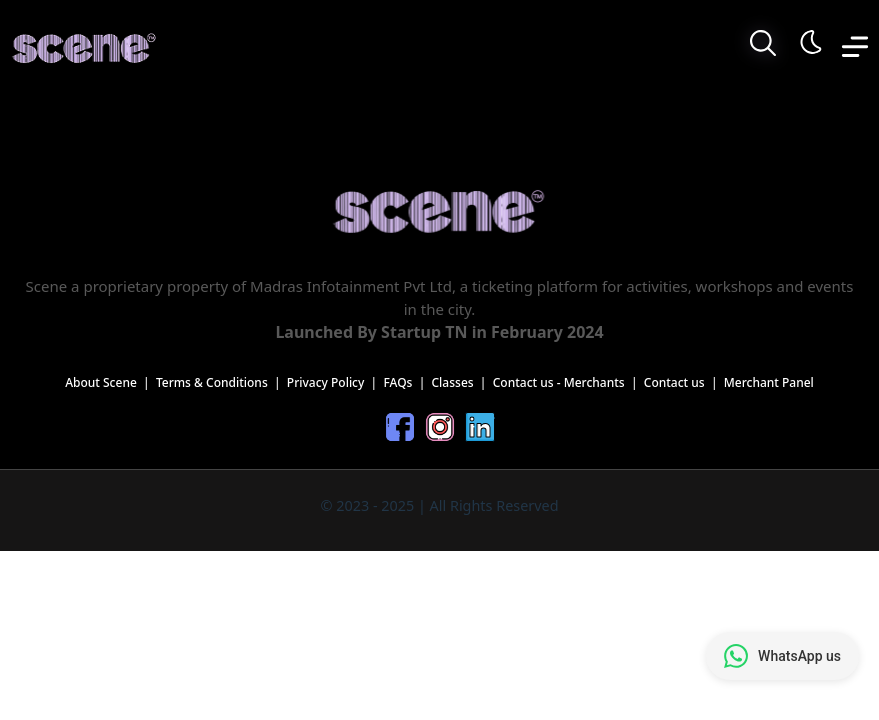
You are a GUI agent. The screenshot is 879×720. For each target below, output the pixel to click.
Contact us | (684, 382)
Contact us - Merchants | (568, 382)
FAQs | (407, 382)
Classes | (462, 382)
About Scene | (110, 382)
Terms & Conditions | (221, 382)
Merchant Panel (769, 382)
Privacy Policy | (335, 382)
